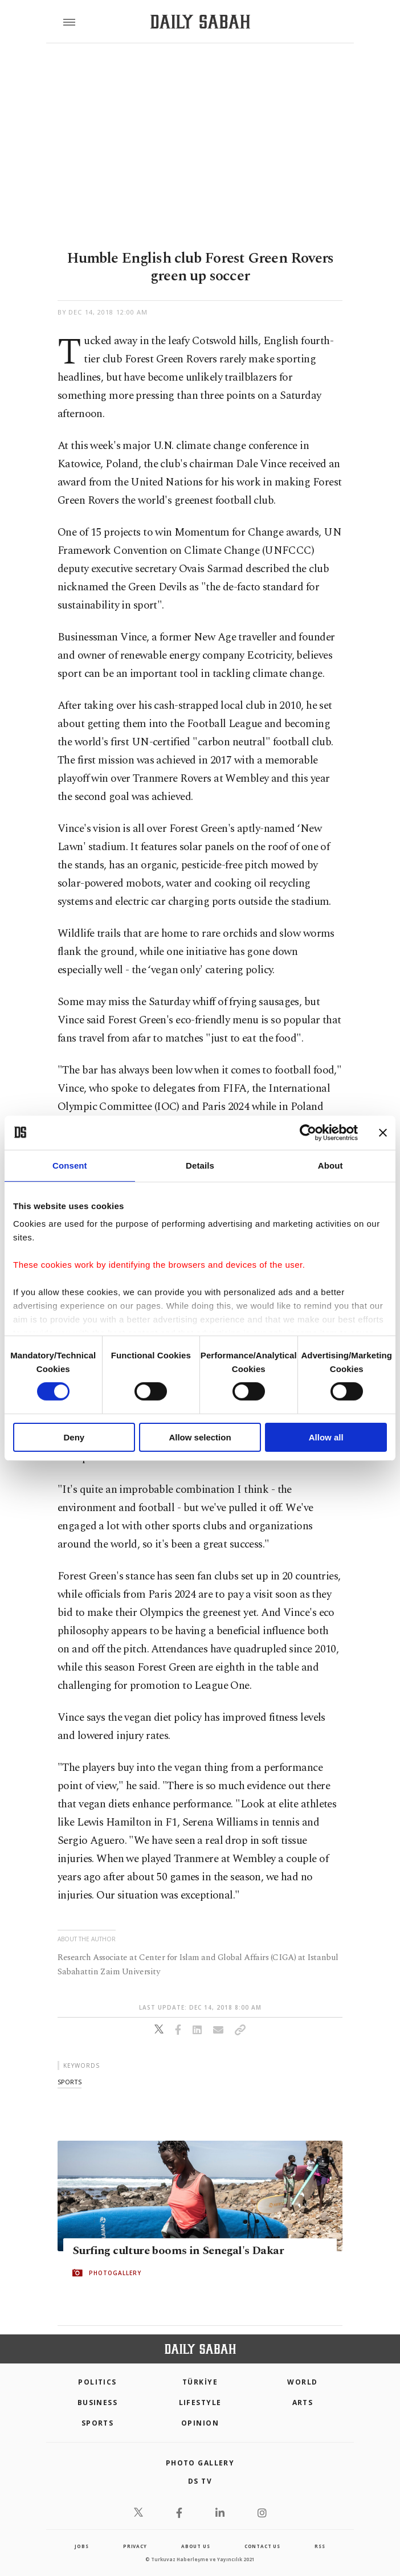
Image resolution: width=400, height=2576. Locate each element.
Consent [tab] (69, 1165)
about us (195, 2546)
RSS (320, 2546)
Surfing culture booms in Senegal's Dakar (178, 2250)
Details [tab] (200, 1165)
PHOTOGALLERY (115, 2273)
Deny (73, 1437)
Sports (97, 2423)
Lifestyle (200, 2402)
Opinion (200, 2423)
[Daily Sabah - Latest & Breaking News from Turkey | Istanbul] (200, 22)
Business (97, 2402)
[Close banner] (383, 1132)
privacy (135, 2546)
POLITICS (97, 2382)
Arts (302, 2402)
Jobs (81, 2546)
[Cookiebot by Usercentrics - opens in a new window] (308, 1132)
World (302, 2382)
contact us (262, 2546)
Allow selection (200, 1437)
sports (69, 2081)
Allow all (326, 1437)
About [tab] (330, 1165)
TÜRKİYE (200, 2382)
